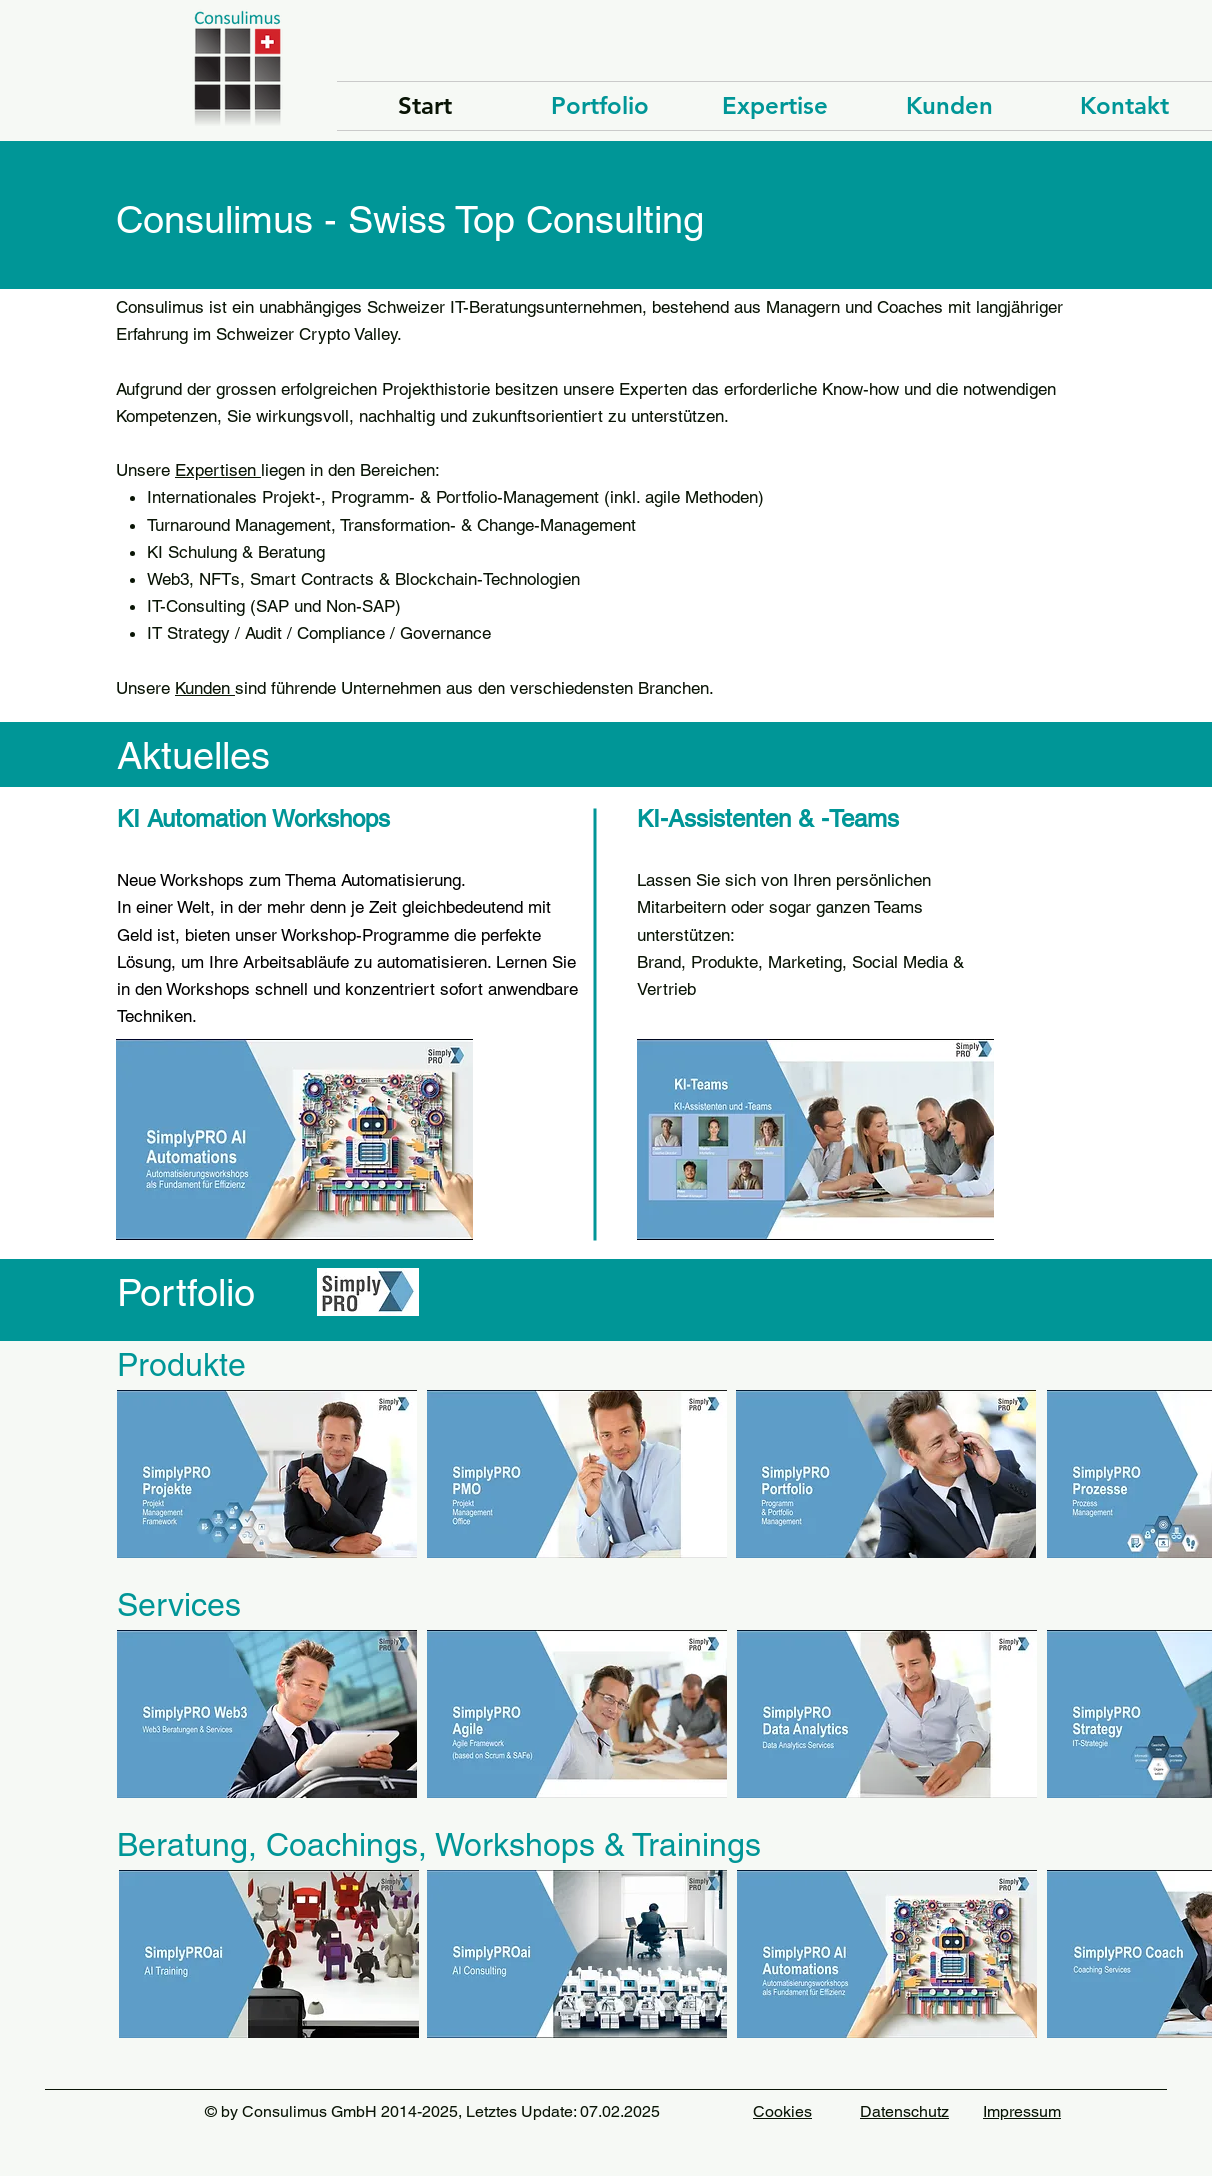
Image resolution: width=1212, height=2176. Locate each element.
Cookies (782, 2111)
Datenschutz (904, 2111)
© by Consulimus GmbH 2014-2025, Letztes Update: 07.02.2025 (432, 2111)
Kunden (205, 688)
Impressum (1022, 2111)
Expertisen (218, 470)
